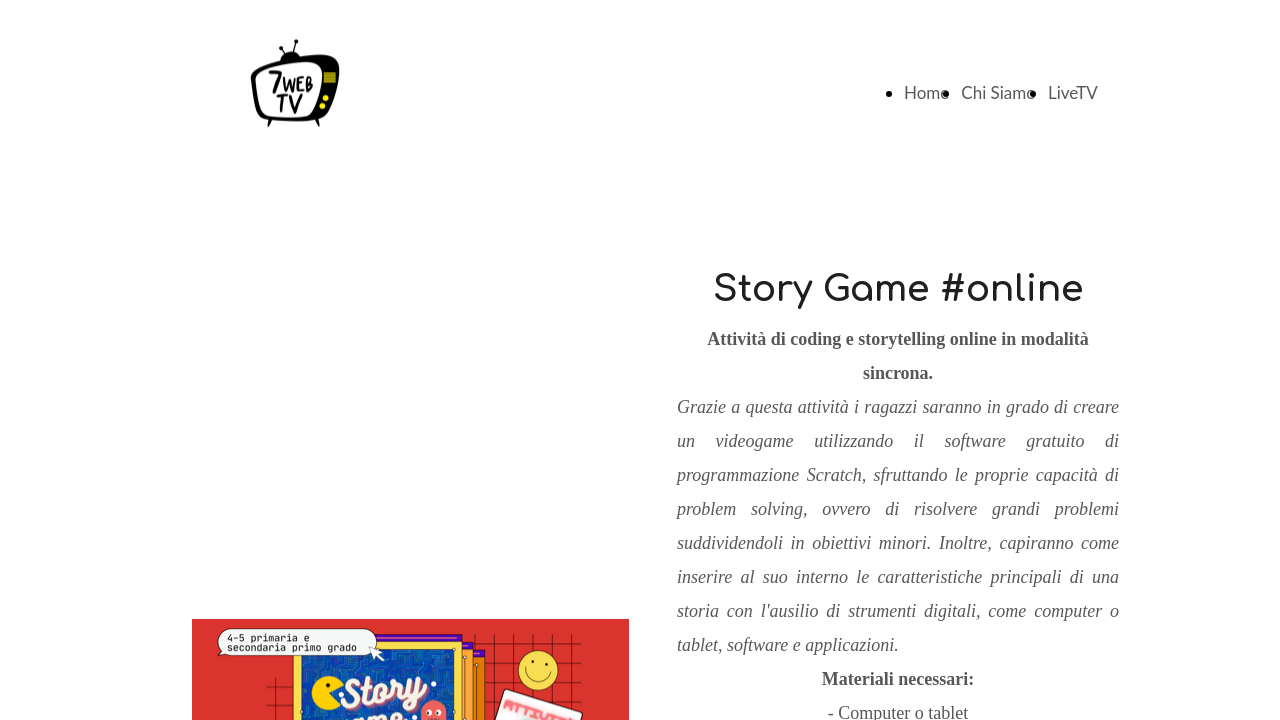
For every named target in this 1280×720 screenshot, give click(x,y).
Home (926, 92)
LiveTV (1073, 92)
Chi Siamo (998, 92)
